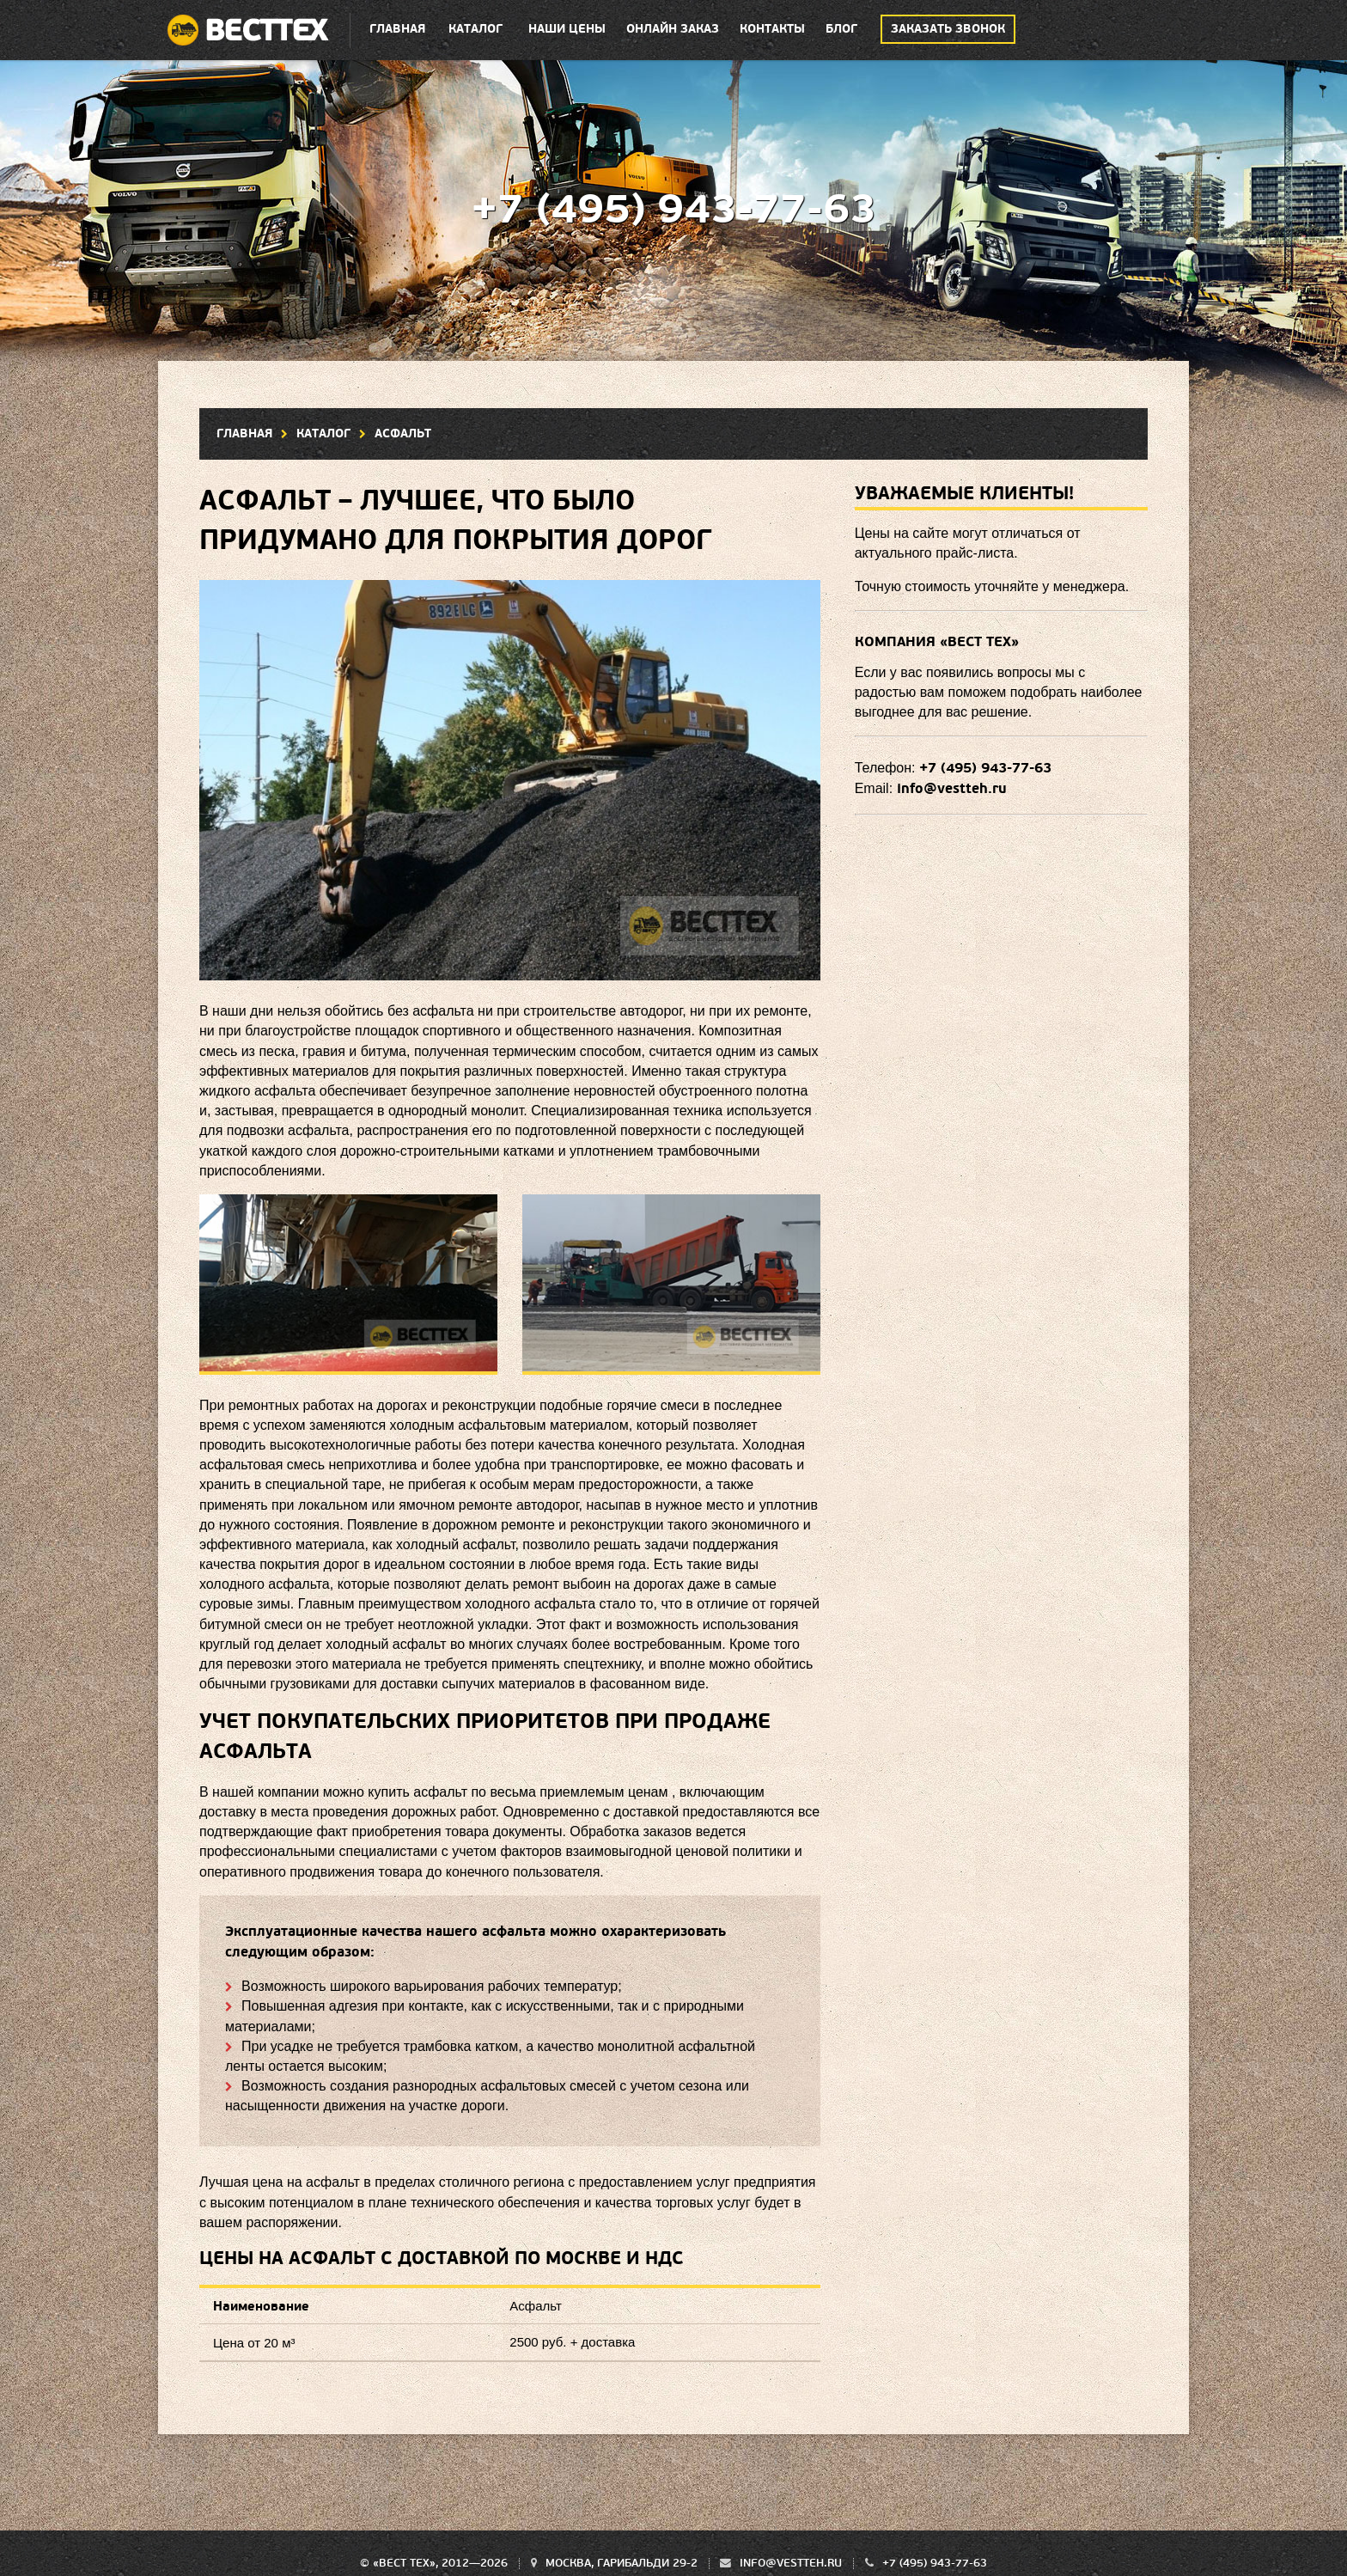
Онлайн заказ (672, 29)
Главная (397, 29)
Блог (841, 29)
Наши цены (567, 29)
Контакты (772, 29)
